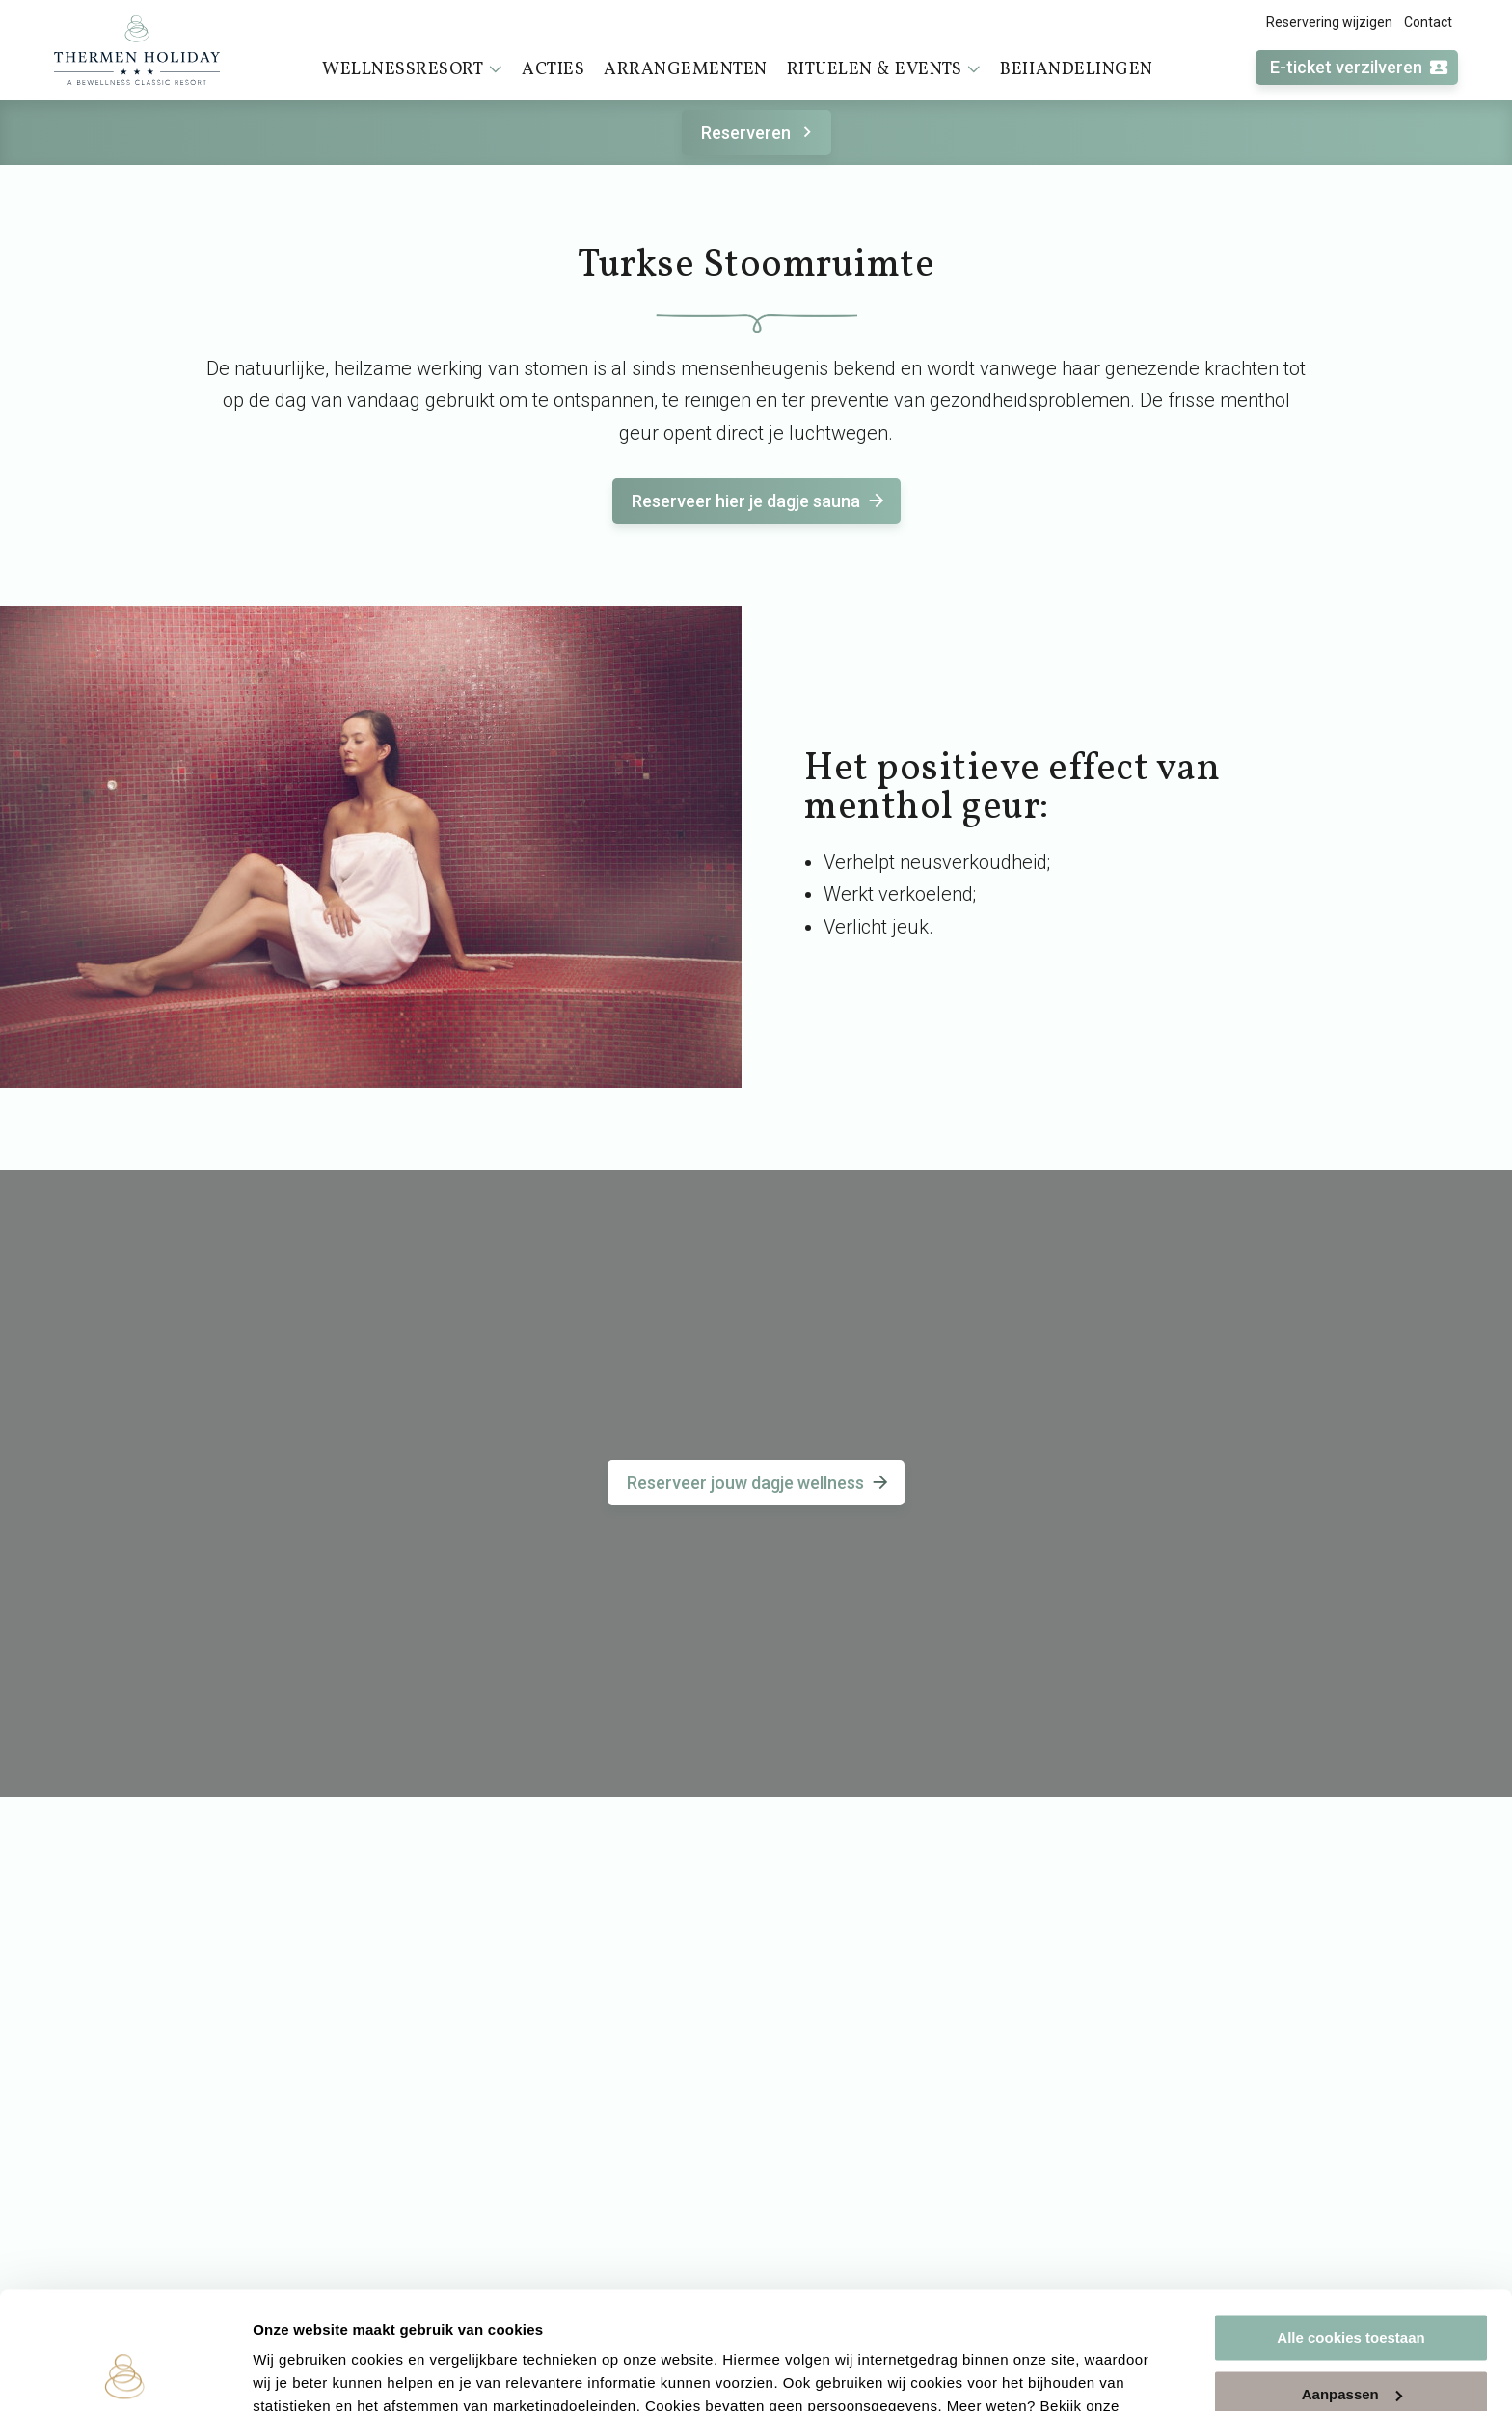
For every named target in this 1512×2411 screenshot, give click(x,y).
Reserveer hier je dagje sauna (759, 501)
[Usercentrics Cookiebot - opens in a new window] (124, 2373)
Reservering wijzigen (1329, 22)
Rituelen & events (884, 69)
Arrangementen (686, 70)
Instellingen (294, 2373)
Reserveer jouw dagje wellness (759, 1482)
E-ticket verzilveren (1359, 68)
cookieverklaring (314, 2320)
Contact (1428, 22)
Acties (553, 70)
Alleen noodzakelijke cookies (1351, 2341)
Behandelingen (1076, 70)
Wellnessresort (412, 69)
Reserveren (759, 132)
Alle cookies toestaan (1350, 2228)
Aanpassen (1352, 2284)
